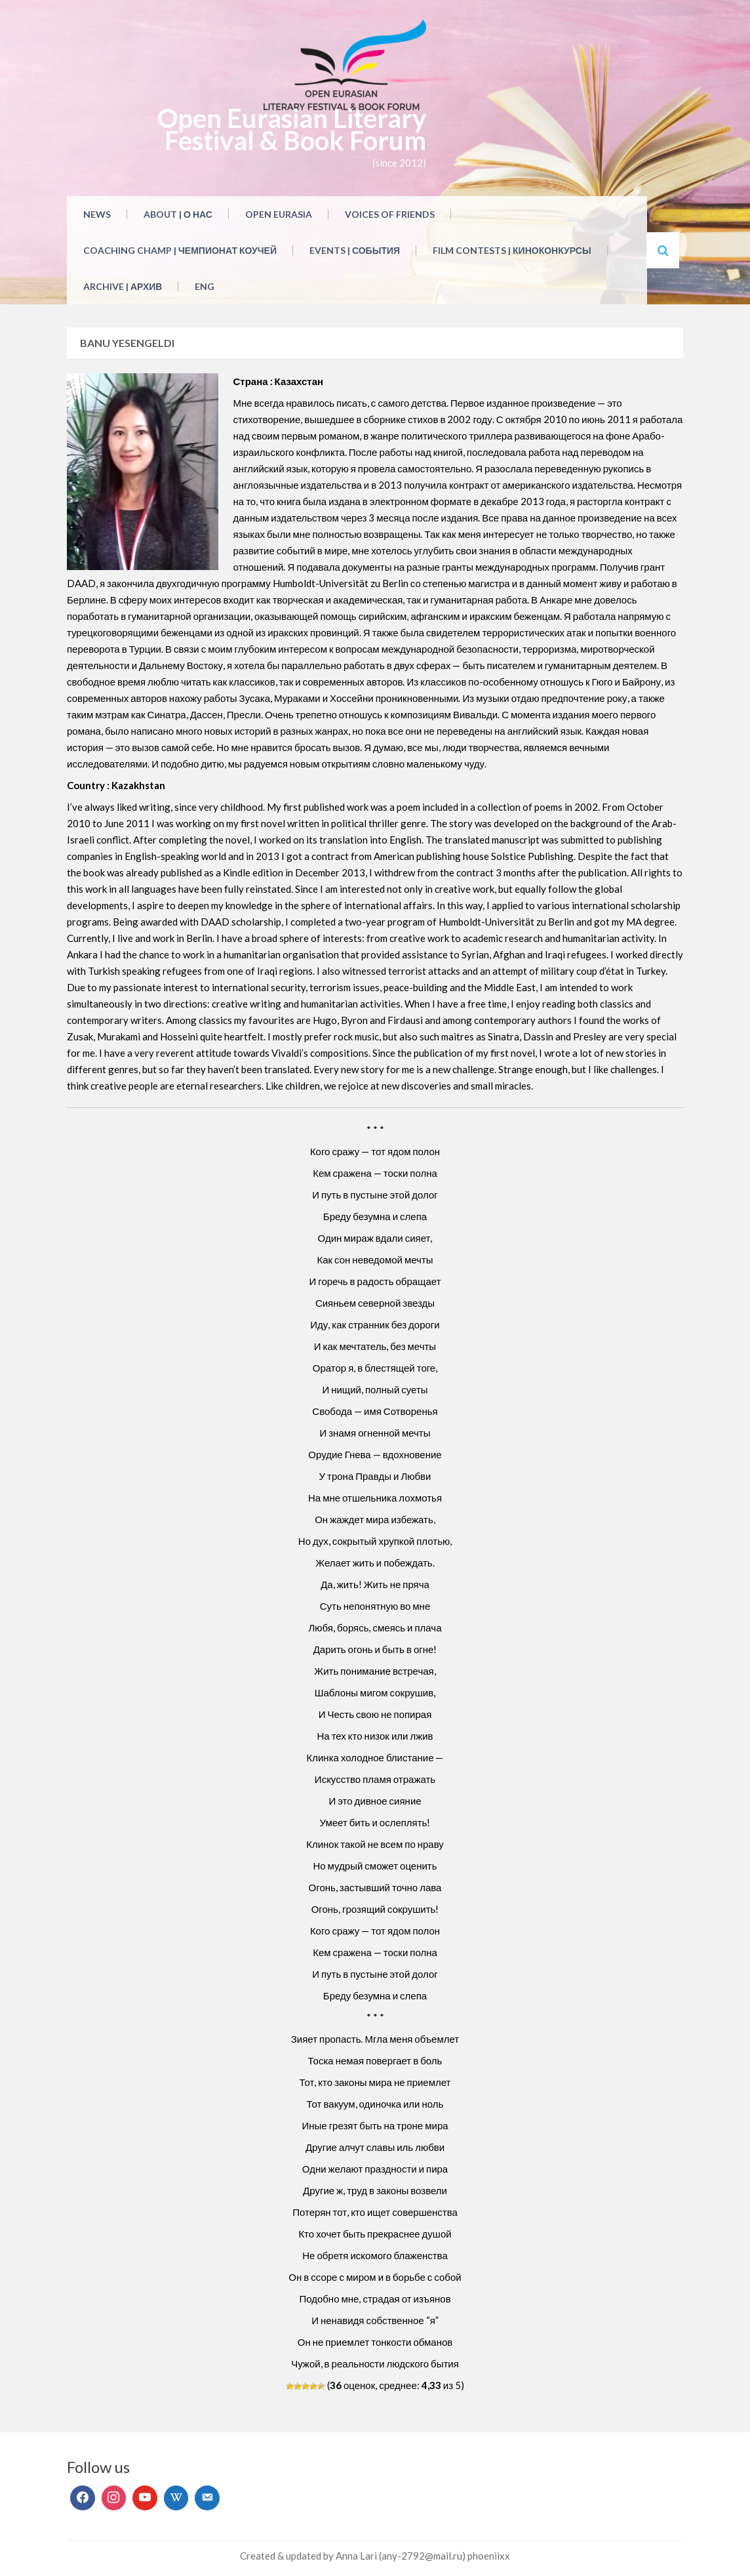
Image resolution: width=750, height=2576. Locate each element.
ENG (204, 286)
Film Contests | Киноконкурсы (512, 250)
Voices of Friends (390, 214)
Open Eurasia (278, 214)
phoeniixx (488, 2556)
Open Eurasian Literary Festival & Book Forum (291, 129)
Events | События (354, 250)
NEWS (97, 214)
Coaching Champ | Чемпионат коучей (180, 250)
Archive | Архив (122, 286)
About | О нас (178, 214)
